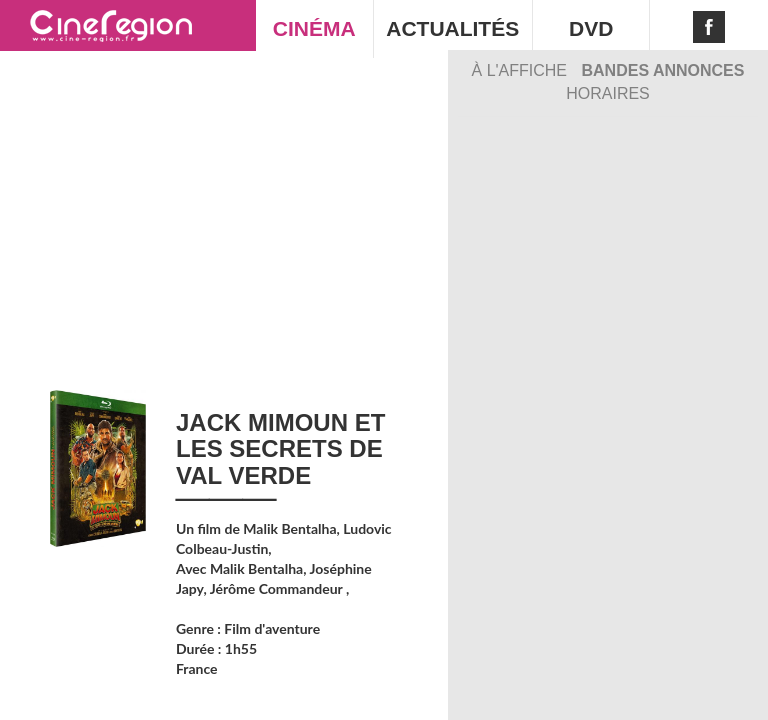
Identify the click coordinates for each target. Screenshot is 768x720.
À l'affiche (522, 70)
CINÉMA (314, 28)
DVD (591, 28)
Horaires (608, 93)
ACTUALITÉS (452, 28)
